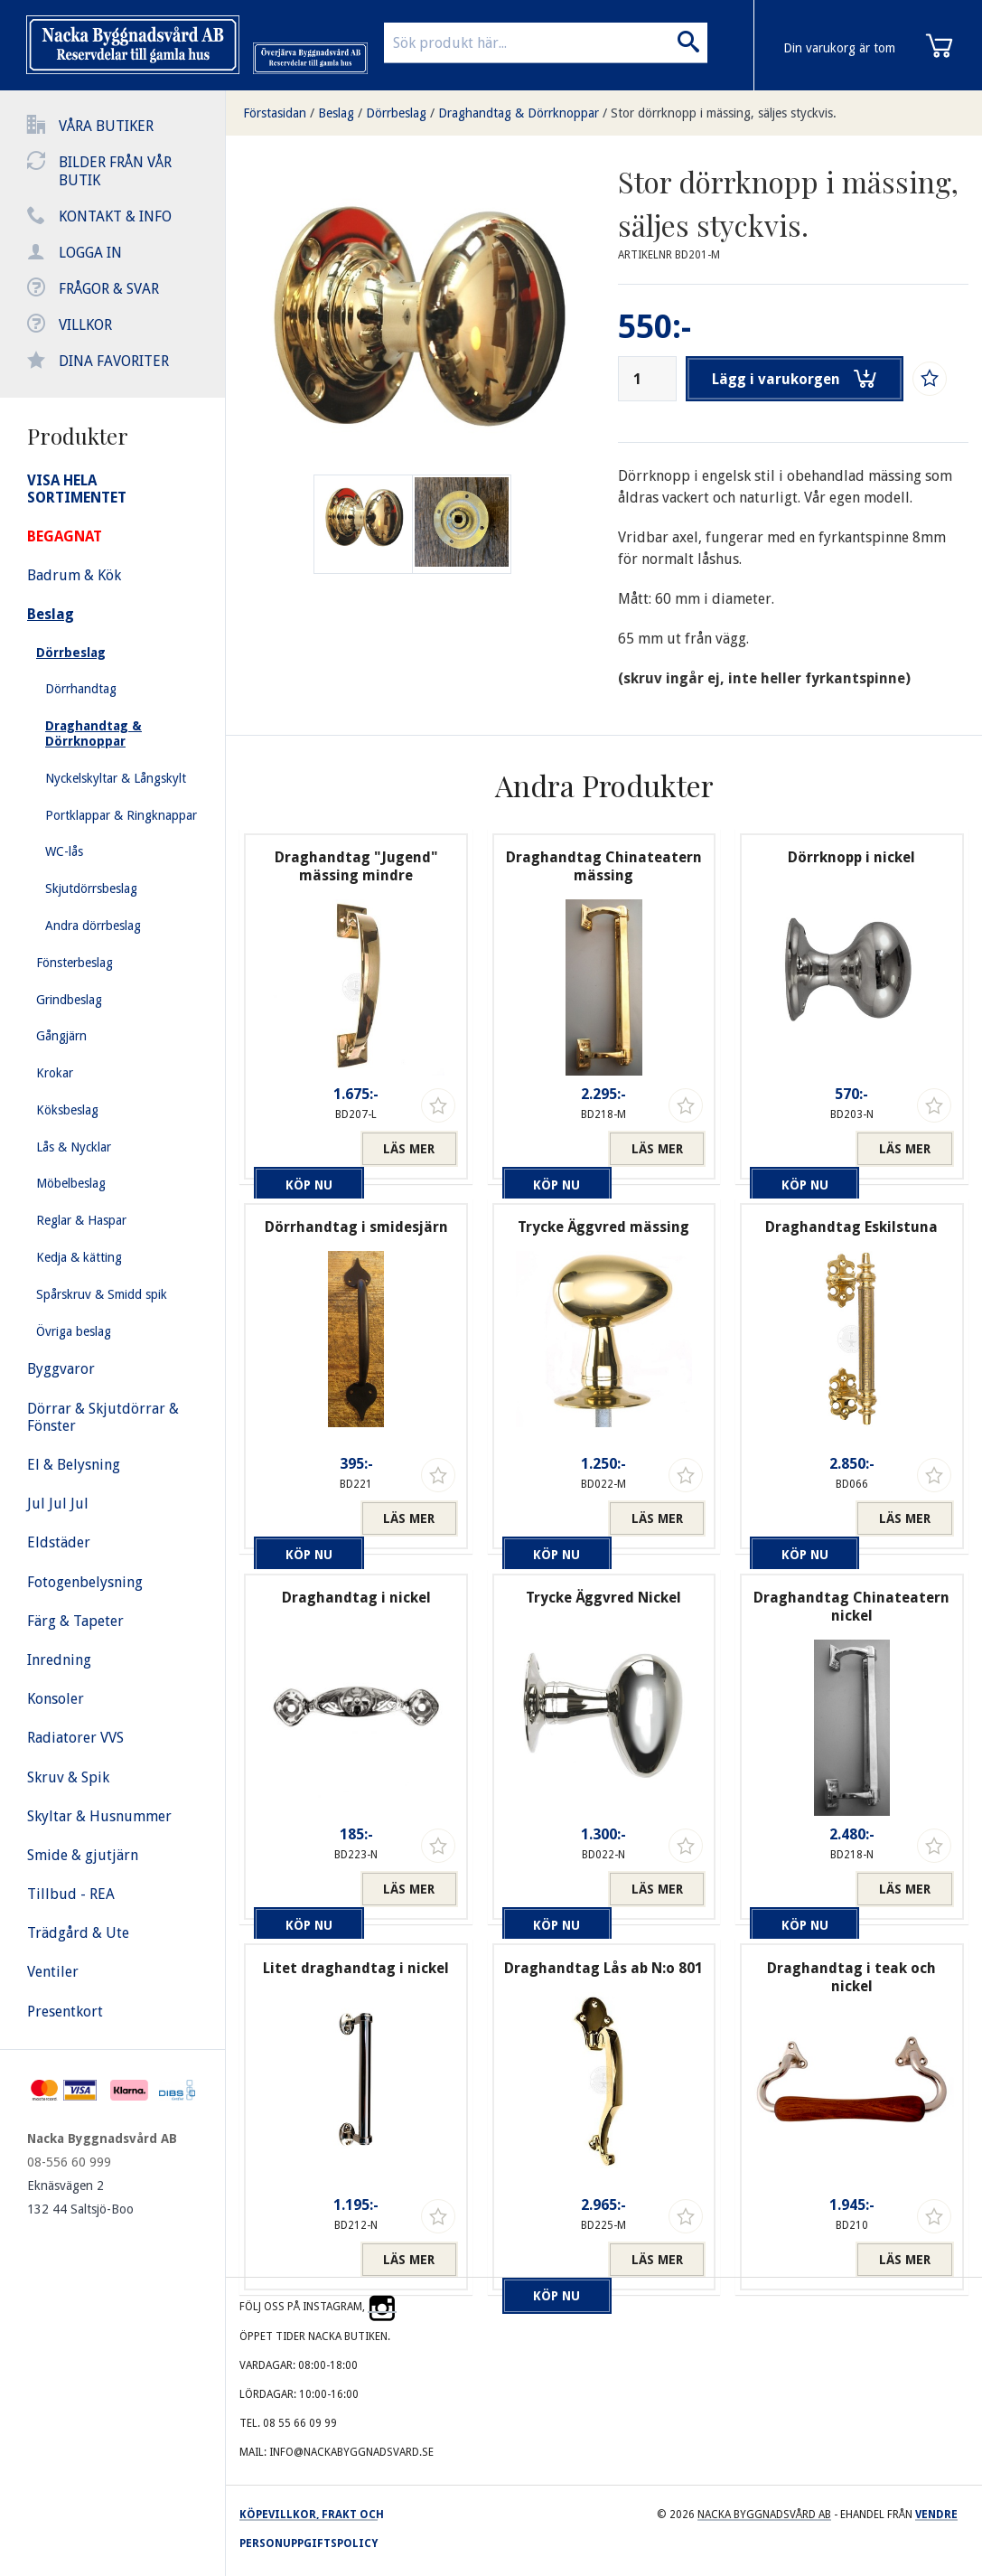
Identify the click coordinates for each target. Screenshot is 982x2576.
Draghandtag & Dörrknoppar (518, 113)
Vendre (936, 2514)
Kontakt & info (115, 216)
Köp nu (302, 1149)
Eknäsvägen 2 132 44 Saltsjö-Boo (80, 2197)
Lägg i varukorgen (796, 379)
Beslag (336, 113)
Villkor (85, 325)
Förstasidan (274, 113)
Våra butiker (106, 126)
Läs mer (409, 1149)
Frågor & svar (109, 288)
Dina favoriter (114, 361)
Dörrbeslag (396, 113)
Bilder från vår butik (115, 171)
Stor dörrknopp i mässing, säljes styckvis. (724, 113)
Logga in (90, 252)
